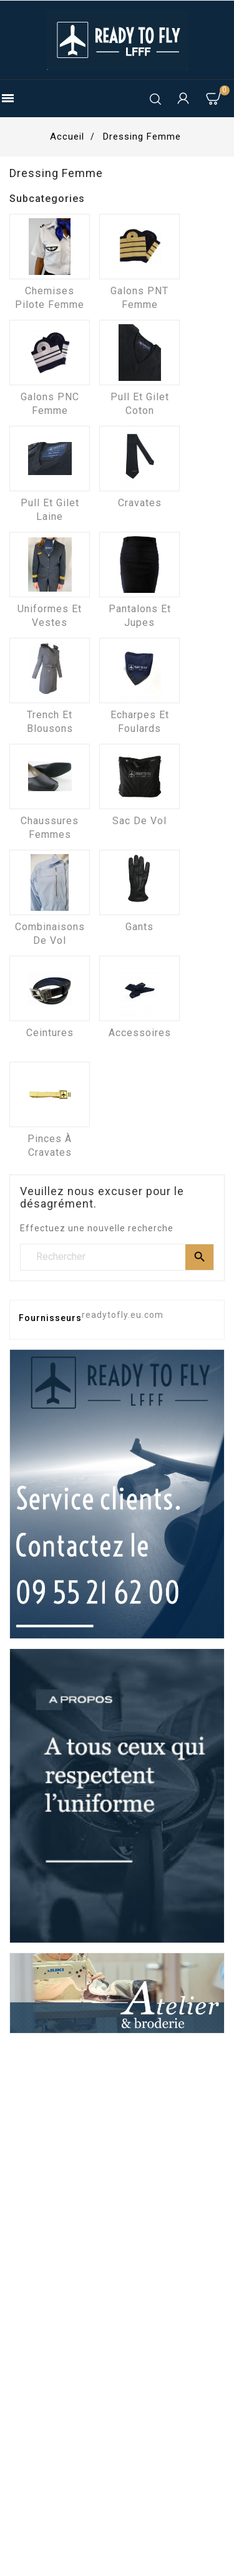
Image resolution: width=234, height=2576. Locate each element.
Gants (139, 927)
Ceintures (50, 1033)
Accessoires (140, 1033)
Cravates (140, 503)
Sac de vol (139, 821)
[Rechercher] (117, 1256)
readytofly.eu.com (122, 1315)
